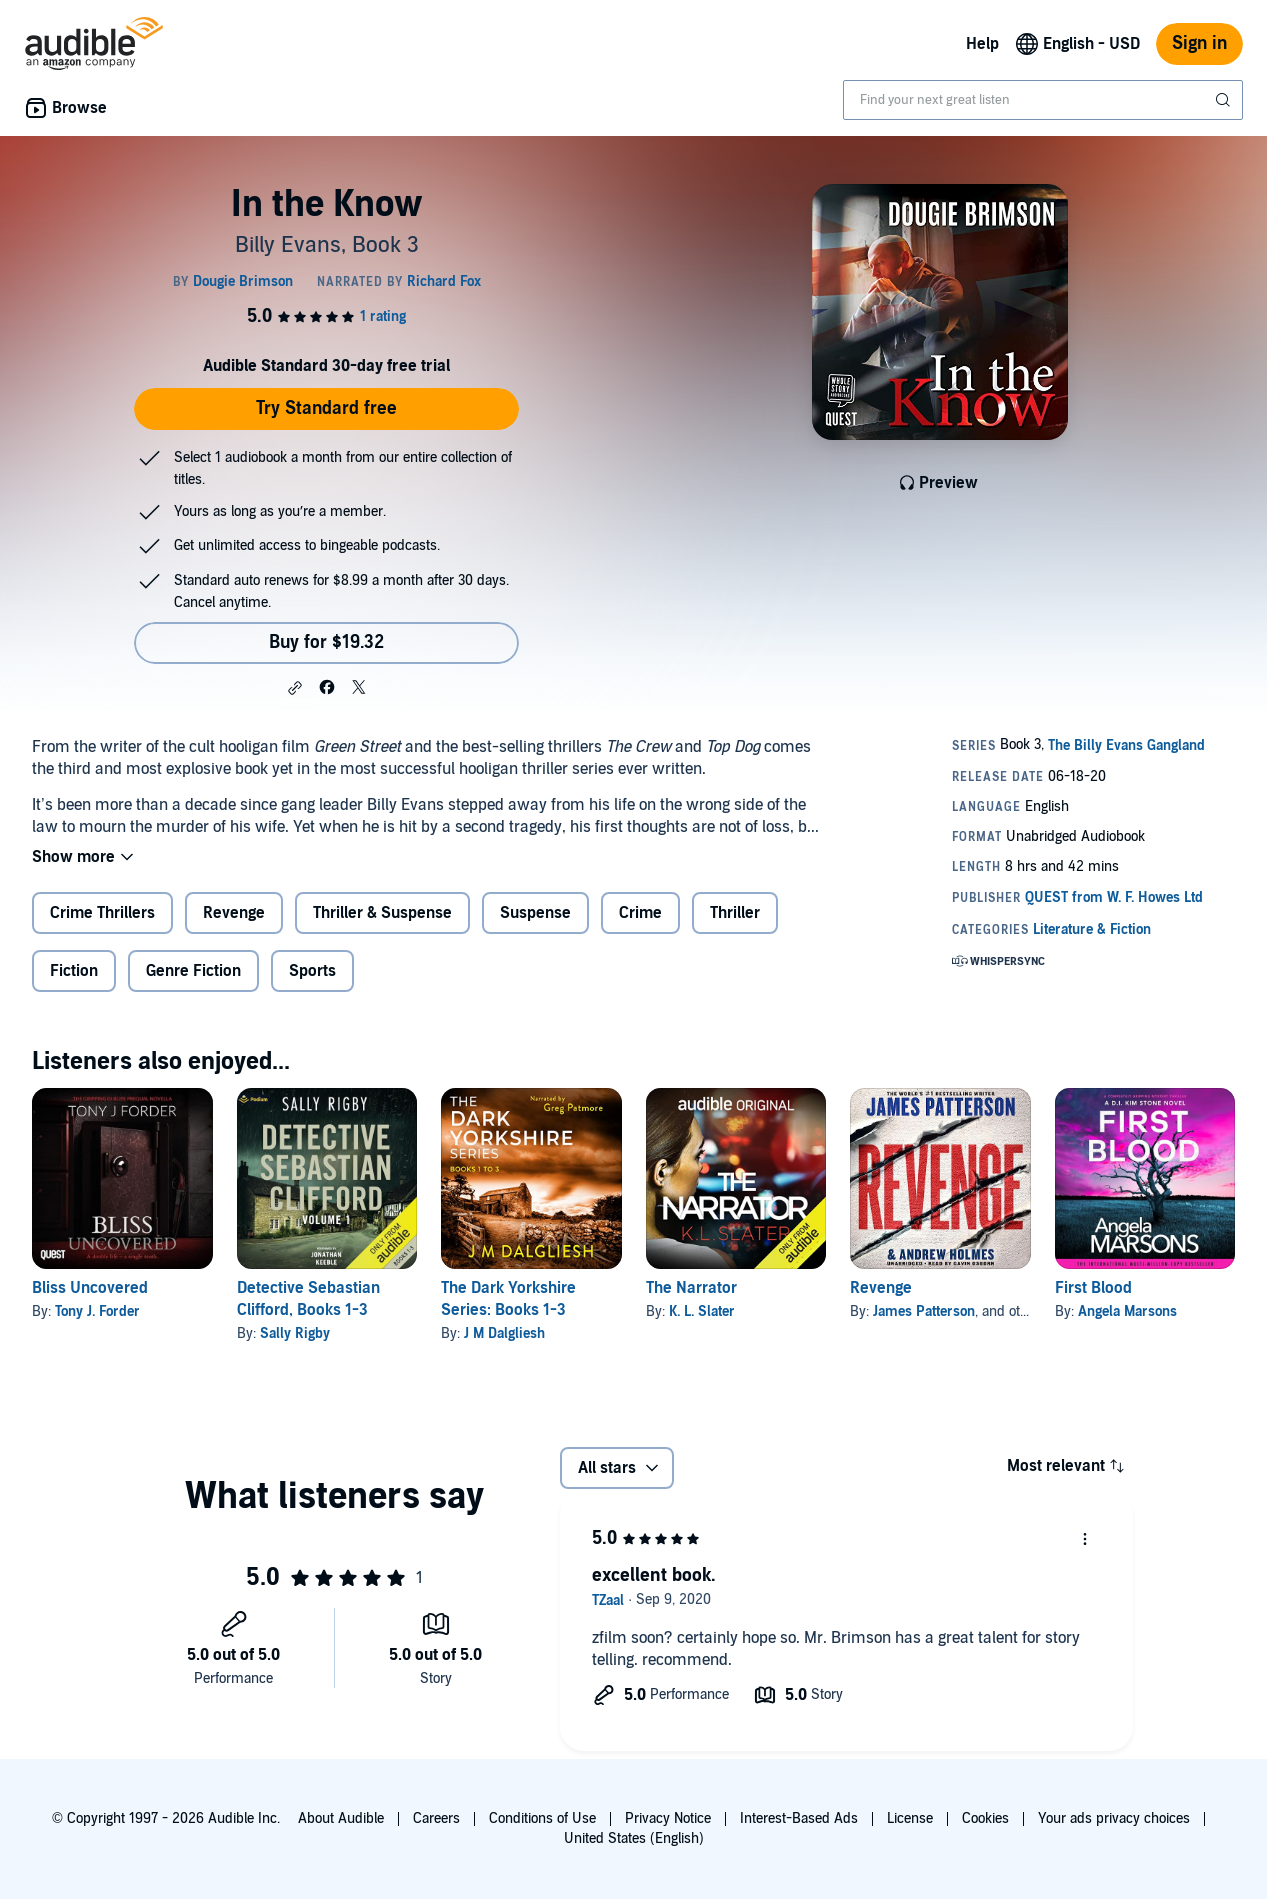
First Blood (1093, 1288)
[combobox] (1043, 100)
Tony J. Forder (97, 1311)
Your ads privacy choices (1114, 1818)
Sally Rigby (295, 1333)
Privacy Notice (668, 1818)
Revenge (234, 913)
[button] (295, 688)
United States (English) (634, 1838)
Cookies (985, 1818)
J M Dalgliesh (504, 1333)
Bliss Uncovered (90, 1288)
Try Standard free (326, 408)
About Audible (341, 1818)
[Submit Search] (1225, 100)
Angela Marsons (1127, 1311)
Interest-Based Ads (799, 1818)
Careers (436, 1818)
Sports (312, 971)
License (910, 1818)
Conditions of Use (542, 1818)
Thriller (735, 913)
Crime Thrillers (102, 913)
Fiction (74, 971)
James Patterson (924, 1311)
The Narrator (691, 1288)
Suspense (535, 913)
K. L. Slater (702, 1311)
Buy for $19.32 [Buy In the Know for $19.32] (326, 642)
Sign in (1199, 43)
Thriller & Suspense (382, 913)
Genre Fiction (193, 971)
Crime (640, 913)
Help (982, 44)
